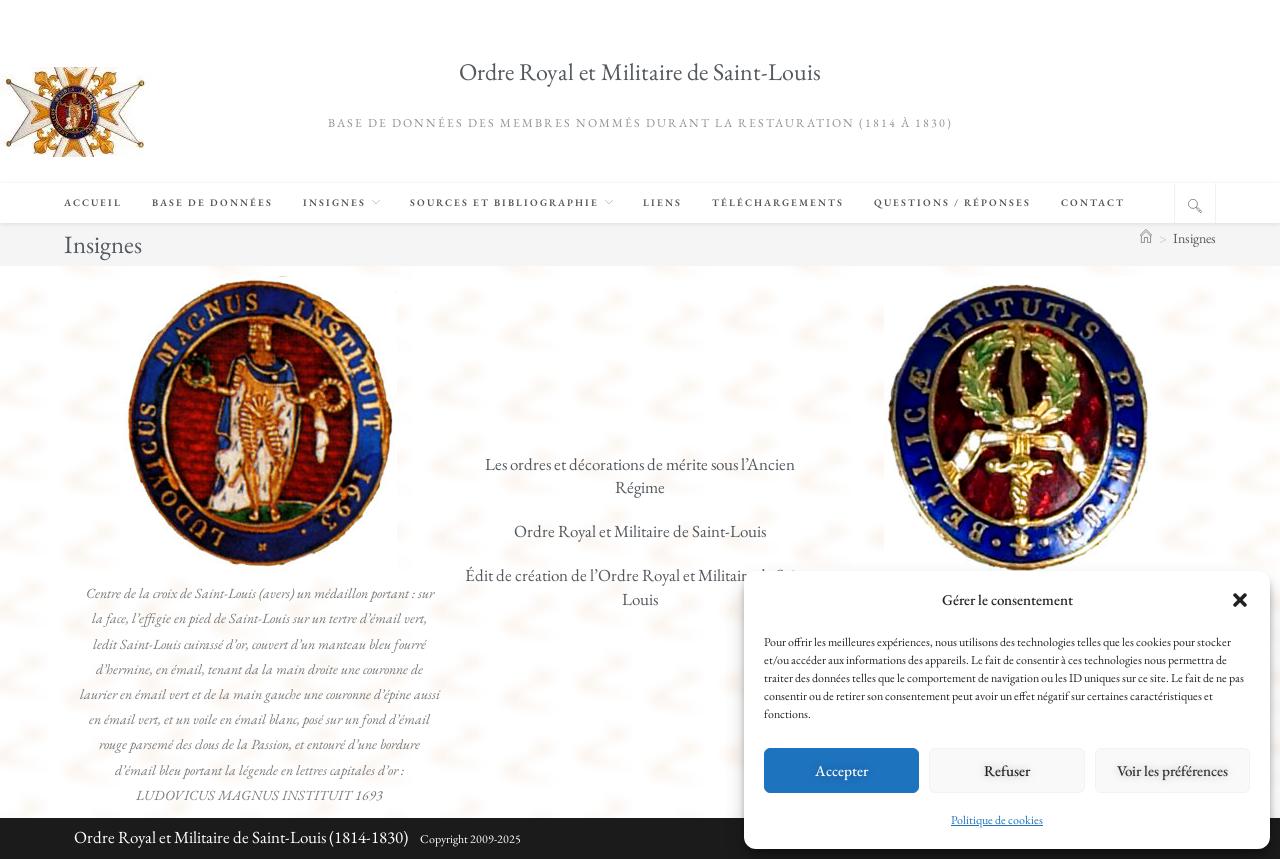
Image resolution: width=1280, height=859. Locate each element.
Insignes (1194, 238)
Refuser (1007, 770)
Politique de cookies (997, 820)
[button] (1240, 600)
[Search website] (1195, 206)
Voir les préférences (1172, 770)
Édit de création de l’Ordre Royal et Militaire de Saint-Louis (639, 587)
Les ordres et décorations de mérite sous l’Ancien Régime (640, 476)
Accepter (841, 770)
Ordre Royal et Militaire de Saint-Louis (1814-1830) (241, 837)
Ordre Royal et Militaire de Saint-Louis (640, 71)
